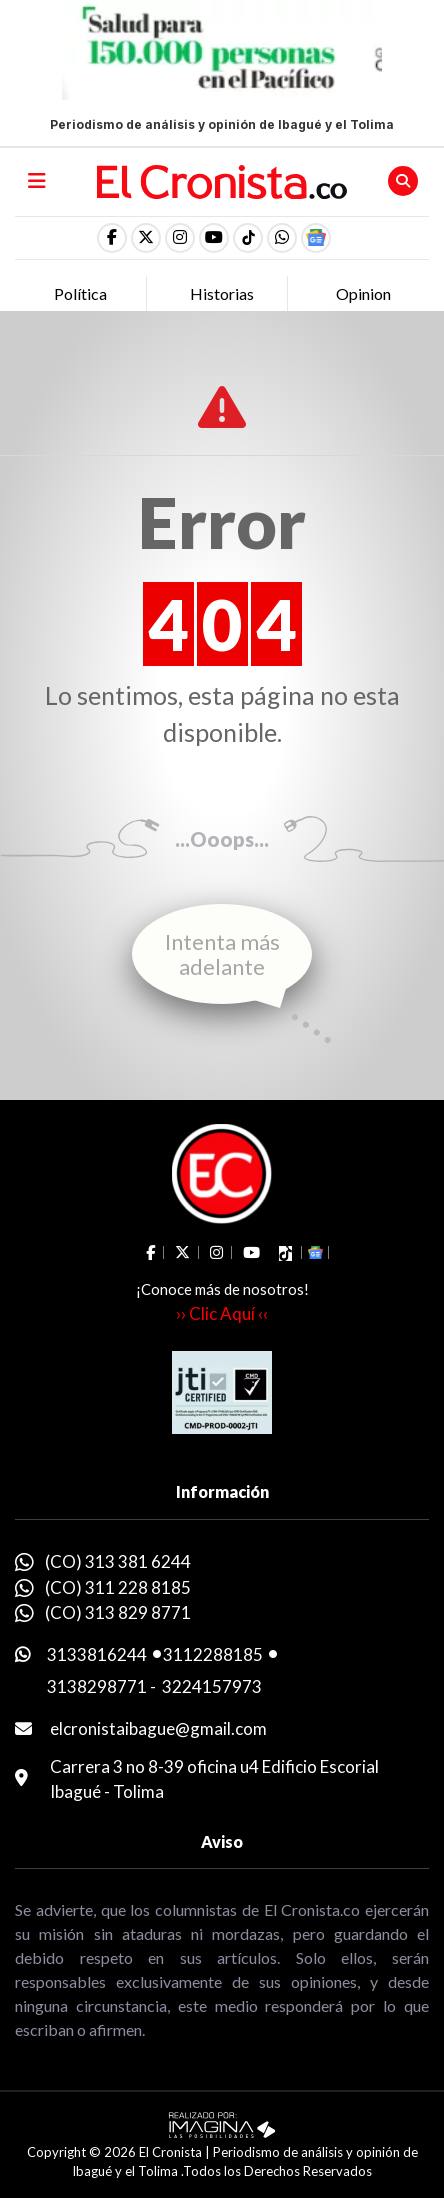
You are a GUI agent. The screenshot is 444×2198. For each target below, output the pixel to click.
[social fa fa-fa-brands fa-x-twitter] (146, 238)
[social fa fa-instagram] (180, 238)
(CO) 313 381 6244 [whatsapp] (118, 1561)
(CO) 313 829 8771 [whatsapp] (118, 1612)
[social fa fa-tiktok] (248, 238)
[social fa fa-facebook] (112, 238)
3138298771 (97, 1686)
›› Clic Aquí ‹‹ (222, 1313)
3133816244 (97, 1654)
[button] (282, 238)
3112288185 (213, 1654)
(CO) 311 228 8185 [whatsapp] (118, 1587)
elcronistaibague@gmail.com (158, 1728)
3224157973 (212, 1686)
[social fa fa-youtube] (214, 238)
